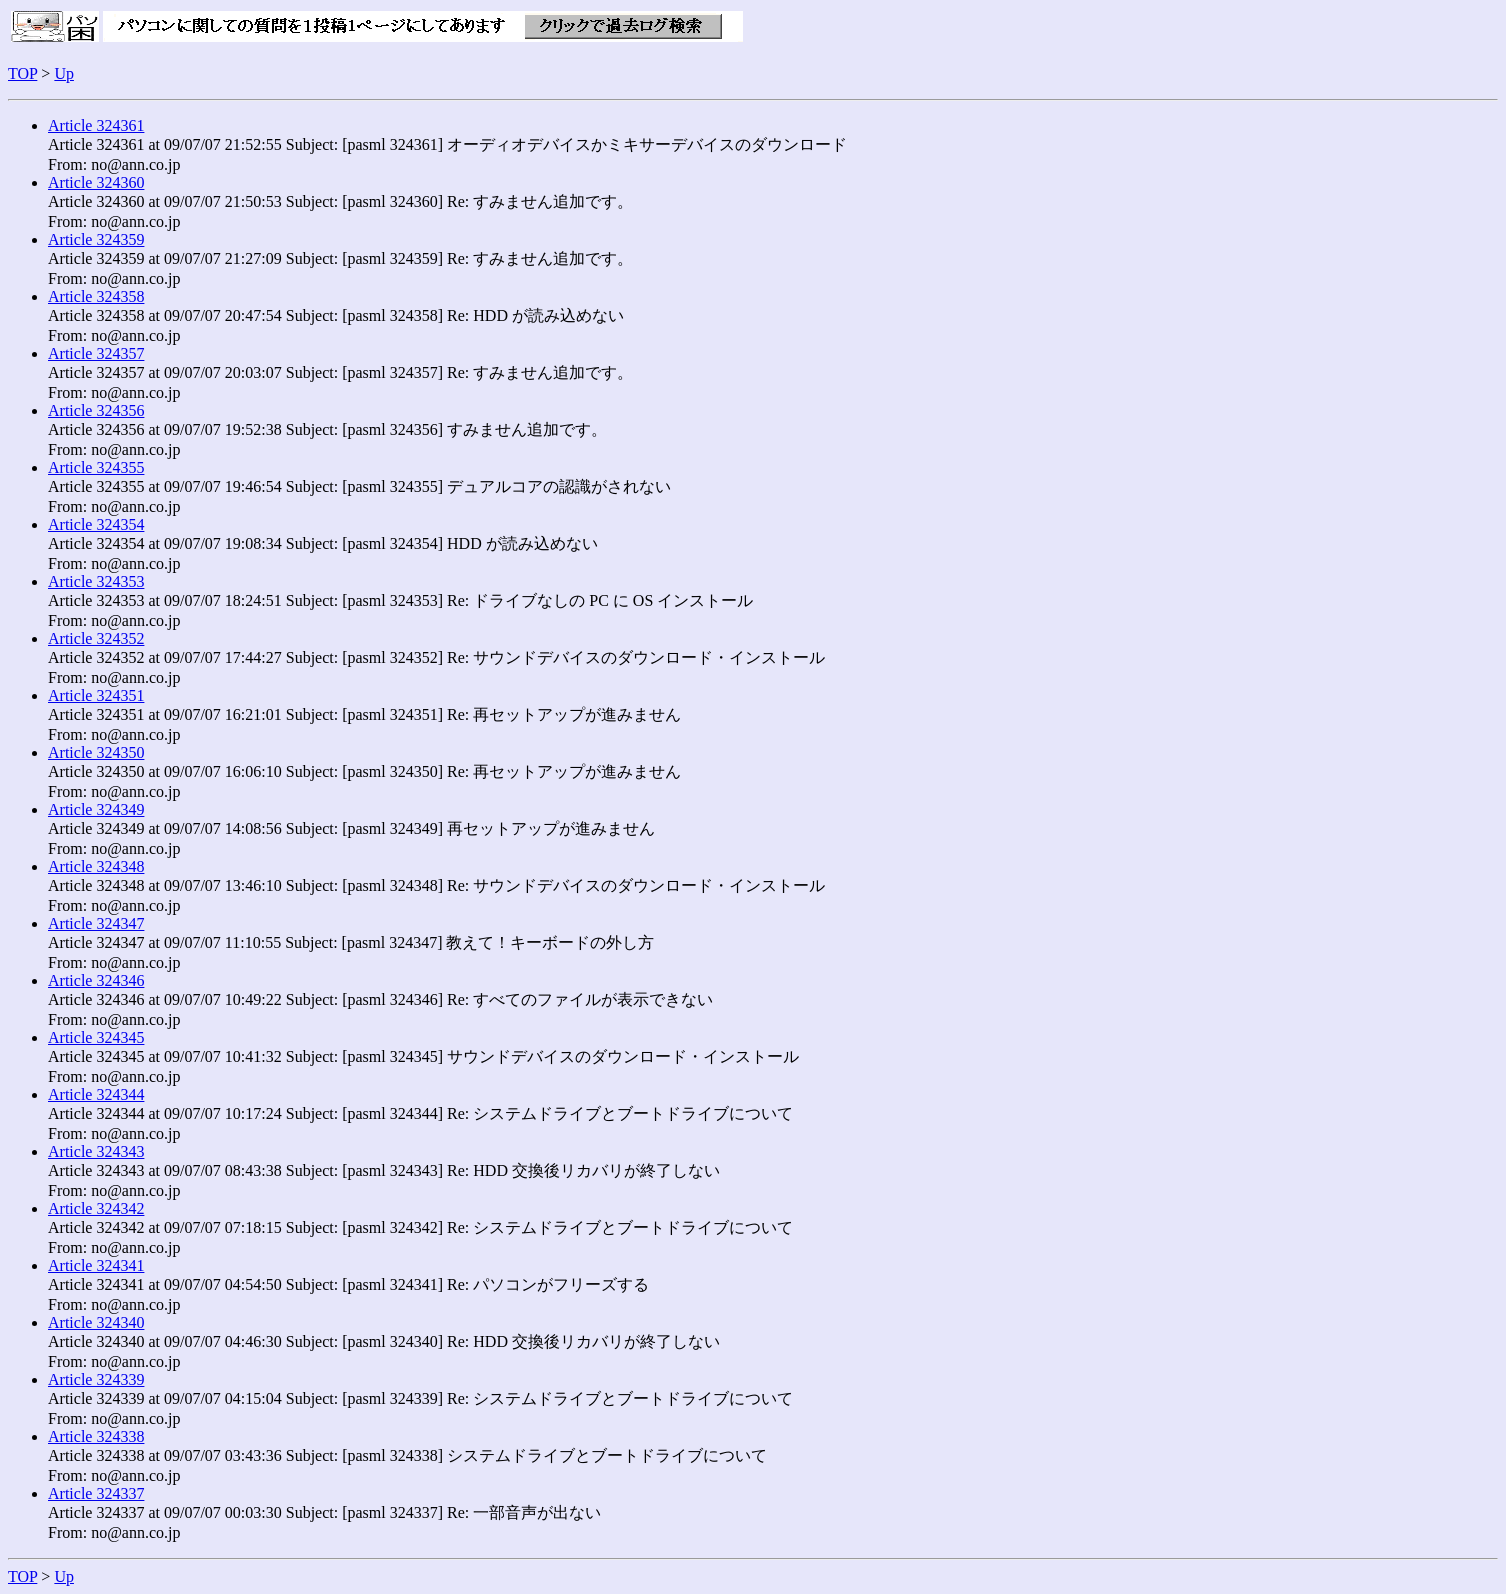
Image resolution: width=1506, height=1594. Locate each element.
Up (64, 73)
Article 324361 (96, 125)
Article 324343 (96, 1151)
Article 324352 (96, 638)
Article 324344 (96, 1094)
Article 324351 (96, 695)
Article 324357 (96, 353)
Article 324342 (96, 1208)
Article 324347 (96, 923)
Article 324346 (96, 980)
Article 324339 (96, 1379)
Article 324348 (96, 866)
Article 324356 (96, 410)
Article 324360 (96, 182)
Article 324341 (96, 1265)
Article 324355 (96, 467)
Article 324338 (96, 1436)
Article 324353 (96, 581)
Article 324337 (96, 1493)
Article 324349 (96, 809)
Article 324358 (96, 296)
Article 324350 (96, 752)
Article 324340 (96, 1322)
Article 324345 (96, 1037)
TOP (22, 73)
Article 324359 (96, 239)
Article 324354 (96, 524)
